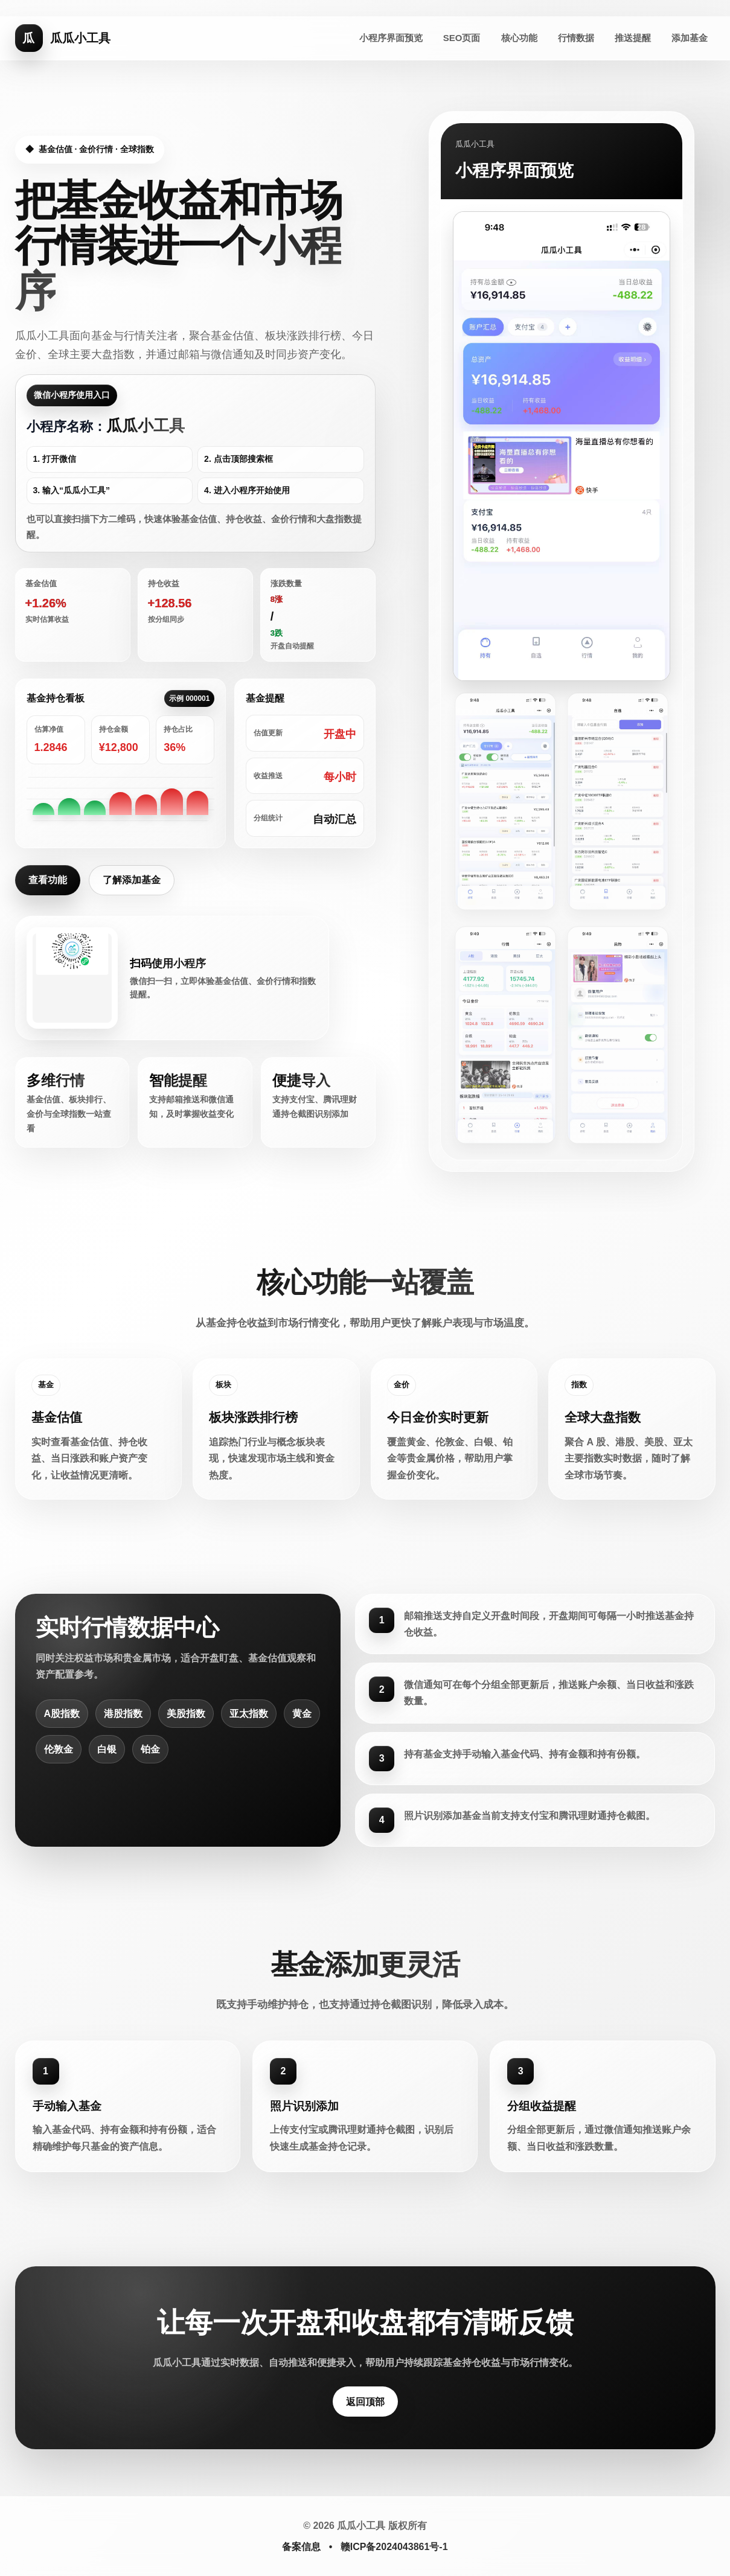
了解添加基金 (132, 880)
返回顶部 (365, 2402)
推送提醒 (633, 38)
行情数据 (576, 38)
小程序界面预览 (391, 38)
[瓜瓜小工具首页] (63, 38)
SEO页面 (462, 38)
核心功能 (519, 38)
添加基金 (689, 38)
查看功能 (47, 880)
